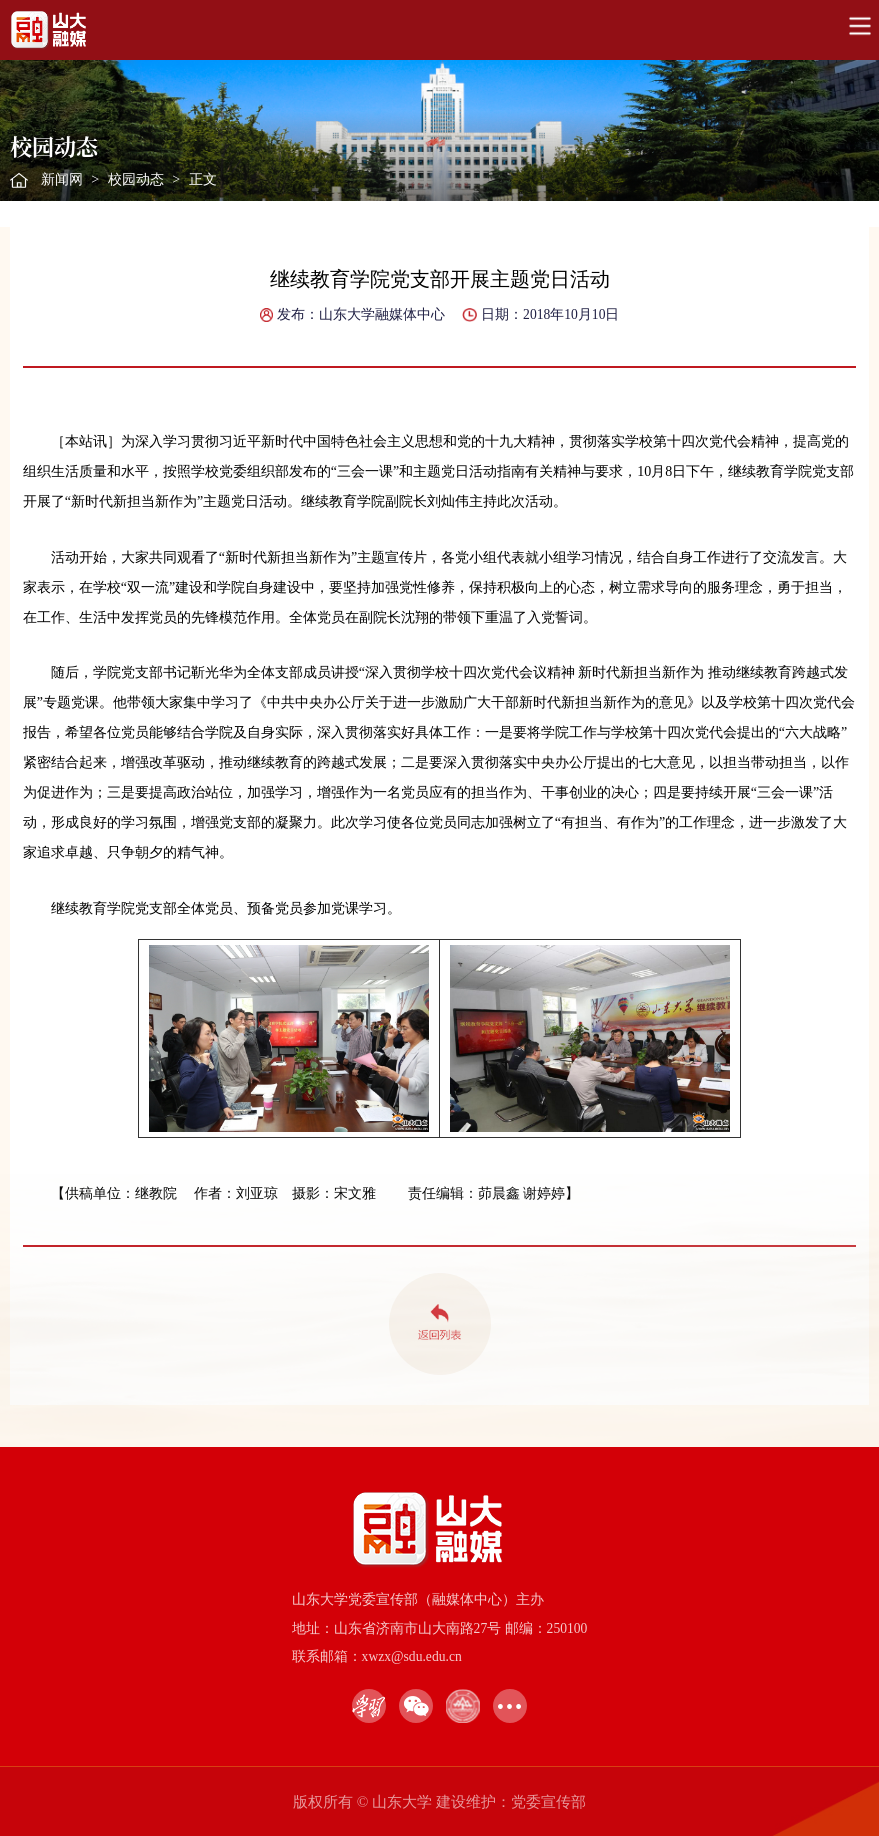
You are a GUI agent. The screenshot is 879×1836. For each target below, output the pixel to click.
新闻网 (62, 179)
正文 (203, 179)
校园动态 (136, 179)
